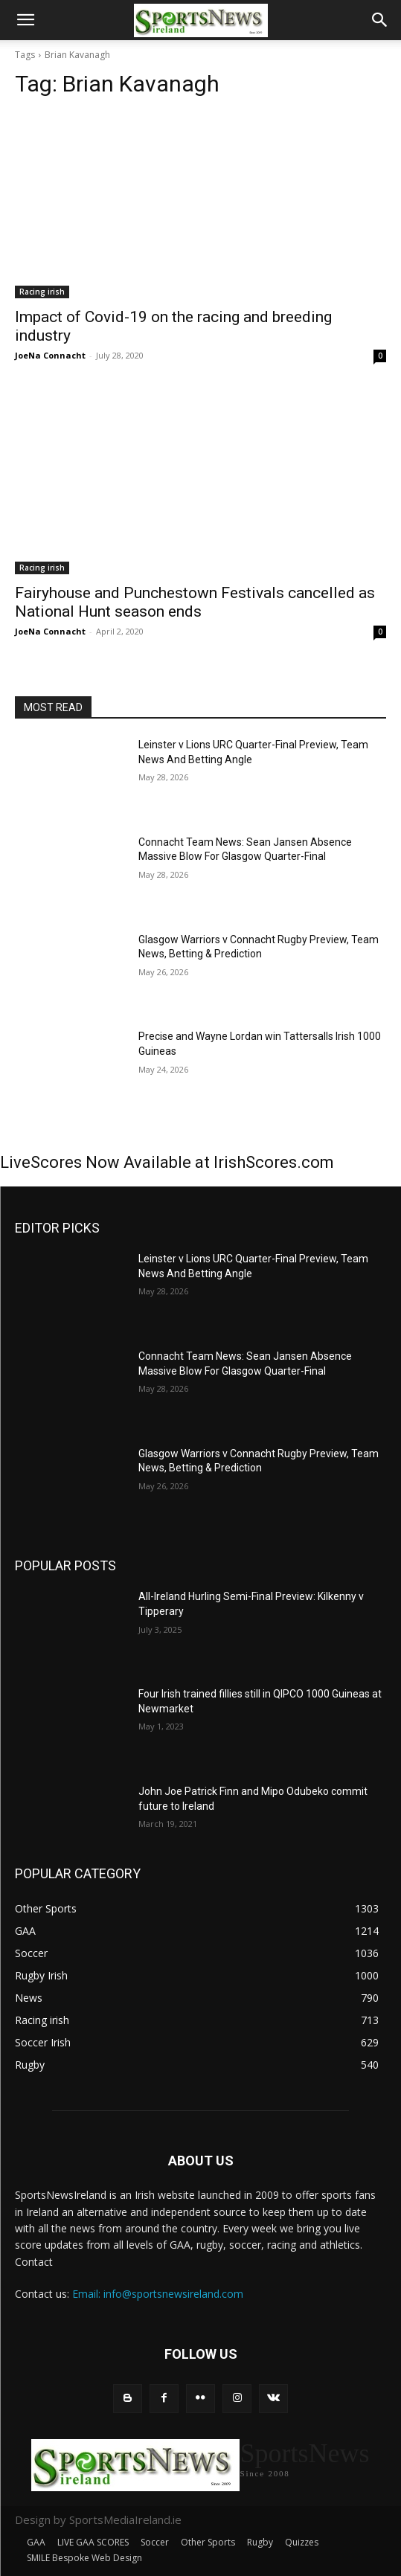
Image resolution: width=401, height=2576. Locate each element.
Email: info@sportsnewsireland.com (157, 2294)
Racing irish (42, 291)
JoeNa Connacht (50, 355)
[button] (25, 20)
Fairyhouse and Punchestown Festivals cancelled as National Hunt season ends (195, 602)
